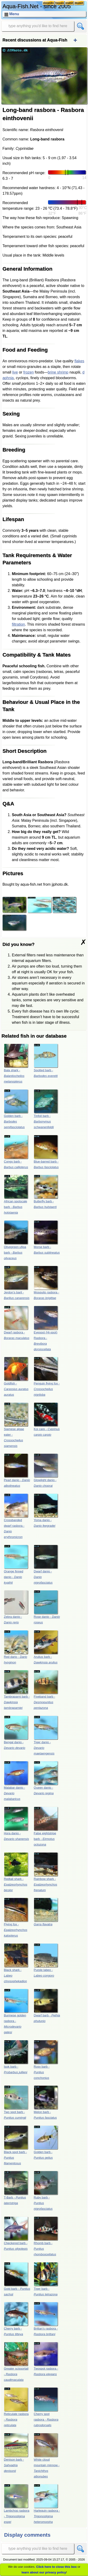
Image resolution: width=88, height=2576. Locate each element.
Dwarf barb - (47, 2006)
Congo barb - (16, 1152)
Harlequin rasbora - (47, 2504)
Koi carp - (47, 1419)
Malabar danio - (16, 1781)
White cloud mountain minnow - (47, 2455)
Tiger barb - (46, 2279)
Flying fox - (16, 1917)
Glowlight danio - (46, 1470)
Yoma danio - (46, 1510)
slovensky (48, 2)
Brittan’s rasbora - (46, 2319)
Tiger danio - (46, 1735)
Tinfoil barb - (46, 1109)
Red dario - (16, 1647)
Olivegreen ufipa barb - (16, 1240)
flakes (79, 361)
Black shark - (16, 1963)
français (59, 2)
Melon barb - (46, 2102)
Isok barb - (16, 2057)
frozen (28, 372)
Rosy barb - (46, 2060)
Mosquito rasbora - (46, 1283)
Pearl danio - (17, 1470)
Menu (14, 14)
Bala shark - (16, 1063)
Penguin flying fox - (47, 1376)
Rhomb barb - (46, 2236)
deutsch (79, 2)
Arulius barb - (46, 1647)
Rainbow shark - (46, 1872)
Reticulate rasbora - (16, 2407)
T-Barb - (16, 2188)
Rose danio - (47, 1607)
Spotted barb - (46, 1061)
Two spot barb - (16, 2102)
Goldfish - (16, 1376)
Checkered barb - (16, 2233)
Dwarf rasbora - (16, 1323)
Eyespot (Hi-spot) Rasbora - (46, 1328)
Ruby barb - (46, 2190)
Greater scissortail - (16, 2362)
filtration (18, 624)
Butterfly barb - (46, 1192)
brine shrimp (58, 372)
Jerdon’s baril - (17, 1283)
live (15, 372)
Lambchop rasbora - (16, 2504)
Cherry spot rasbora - (46, 2407)
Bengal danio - (16, 1733)
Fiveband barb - (46, 1690)
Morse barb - (47, 1237)
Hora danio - (16, 1824)
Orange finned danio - (16, 1564)
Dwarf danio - (46, 1564)
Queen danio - (46, 1778)
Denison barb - (16, 2453)
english (69, 2)
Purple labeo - (46, 1960)
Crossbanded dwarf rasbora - (16, 1516)
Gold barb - (17, 2279)
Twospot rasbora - (46, 2359)
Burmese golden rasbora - (16, 2011)
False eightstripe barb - (46, 1826)
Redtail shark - (16, 1872)
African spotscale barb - (16, 1194)
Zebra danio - (16, 1607)
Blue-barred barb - (46, 1152)
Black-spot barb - (16, 2145)
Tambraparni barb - (17, 1690)
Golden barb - (16, 1109)
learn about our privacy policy (44, 2572)
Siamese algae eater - (16, 1425)
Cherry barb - (16, 2319)
